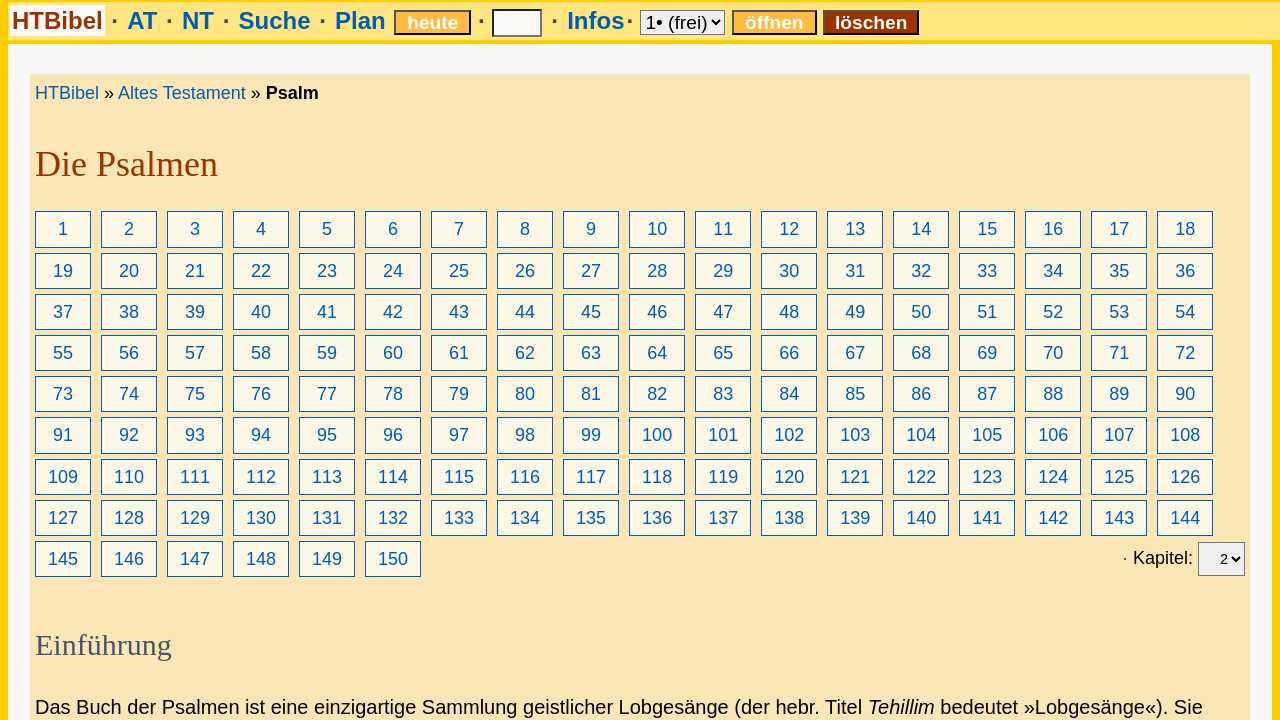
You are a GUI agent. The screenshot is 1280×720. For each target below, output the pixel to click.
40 (261, 312)
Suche (274, 20)
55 (63, 353)
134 (525, 518)
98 (525, 435)
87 (987, 394)
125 (1119, 477)
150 (393, 559)
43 (459, 312)
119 (723, 477)
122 (921, 477)
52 (1053, 312)
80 (525, 394)
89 (1119, 394)
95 (327, 435)
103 (855, 435)
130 (261, 518)
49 (855, 312)
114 (393, 477)
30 (789, 271)
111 (195, 477)
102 (789, 435)
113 (327, 477)
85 (855, 394)
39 (195, 312)
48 (789, 312)
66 (789, 353)
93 (195, 435)
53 (1119, 312)
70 (1053, 353)
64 (657, 353)
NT (198, 20)
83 (723, 394)
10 (657, 229)
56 (129, 353)
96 (393, 435)
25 (459, 271)
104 (921, 435)
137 (723, 518)
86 (921, 394)
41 (327, 312)
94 (261, 435)
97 (459, 435)
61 (459, 353)
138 (789, 518)
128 (129, 518)
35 (1119, 271)
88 (1053, 394)
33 (987, 271)
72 (1185, 353)
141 (987, 518)
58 (261, 353)
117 (591, 477)
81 (591, 394)
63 (591, 353)
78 (393, 394)
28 (657, 271)
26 (525, 271)
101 (723, 435)
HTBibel (57, 20)
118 (657, 477)
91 (63, 435)
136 (657, 518)
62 (525, 353)
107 (1119, 435)
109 (63, 477)
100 (657, 435)
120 (789, 477)
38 (129, 312)
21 (195, 271)
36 (1185, 271)
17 (1119, 229)
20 (129, 271)
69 (987, 353)
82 (657, 394)
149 (327, 559)
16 (1053, 229)
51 (987, 312)
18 (1185, 229)
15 (987, 229)
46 (657, 312)
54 (1185, 312)
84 (789, 394)
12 (789, 229)
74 (129, 394)
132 (393, 518)
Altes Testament (182, 93)
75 (195, 394)
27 (591, 271)
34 (1053, 271)
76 (261, 394)
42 (393, 312)
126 (1185, 477)
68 (921, 353)
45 (591, 312)
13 (855, 229)
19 (63, 271)
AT (142, 20)
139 (855, 518)
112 (261, 477)
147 (195, 559)
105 (987, 435)
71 (1119, 353)
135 (591, 518)
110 (129, 477)
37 (63, 312)
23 (327, 271)
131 (327, 518)
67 (855, 353)
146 (129, 559)
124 (1053, 477)
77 (327, 394)
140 (921, 518)
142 (1053, 518)
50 (921, 312)
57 (195, 353)
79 (459, 394)
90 (1185, 394)
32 (921, 271)
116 (525, 477)
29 (723, 271)
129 (195, 518)
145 (63, 559)
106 (1053, 435)
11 (723, 229)
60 (393, 353)
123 (987, 477)
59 (327, 353)
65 (723, 353)
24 (393, 271)
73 (63, 394)
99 (591, 435)
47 (723, 312)
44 (525, 312)
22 (261, 271)
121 (855, 477)
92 (129, 435)
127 (63, 518)
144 (1185, 518)
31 (855, 271)
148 (261, 559)
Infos (595, 20)
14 (921, 229)
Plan (360, 20)
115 (459, 477)
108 (1185, 435)
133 (459, 518)
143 (1119, 518)
